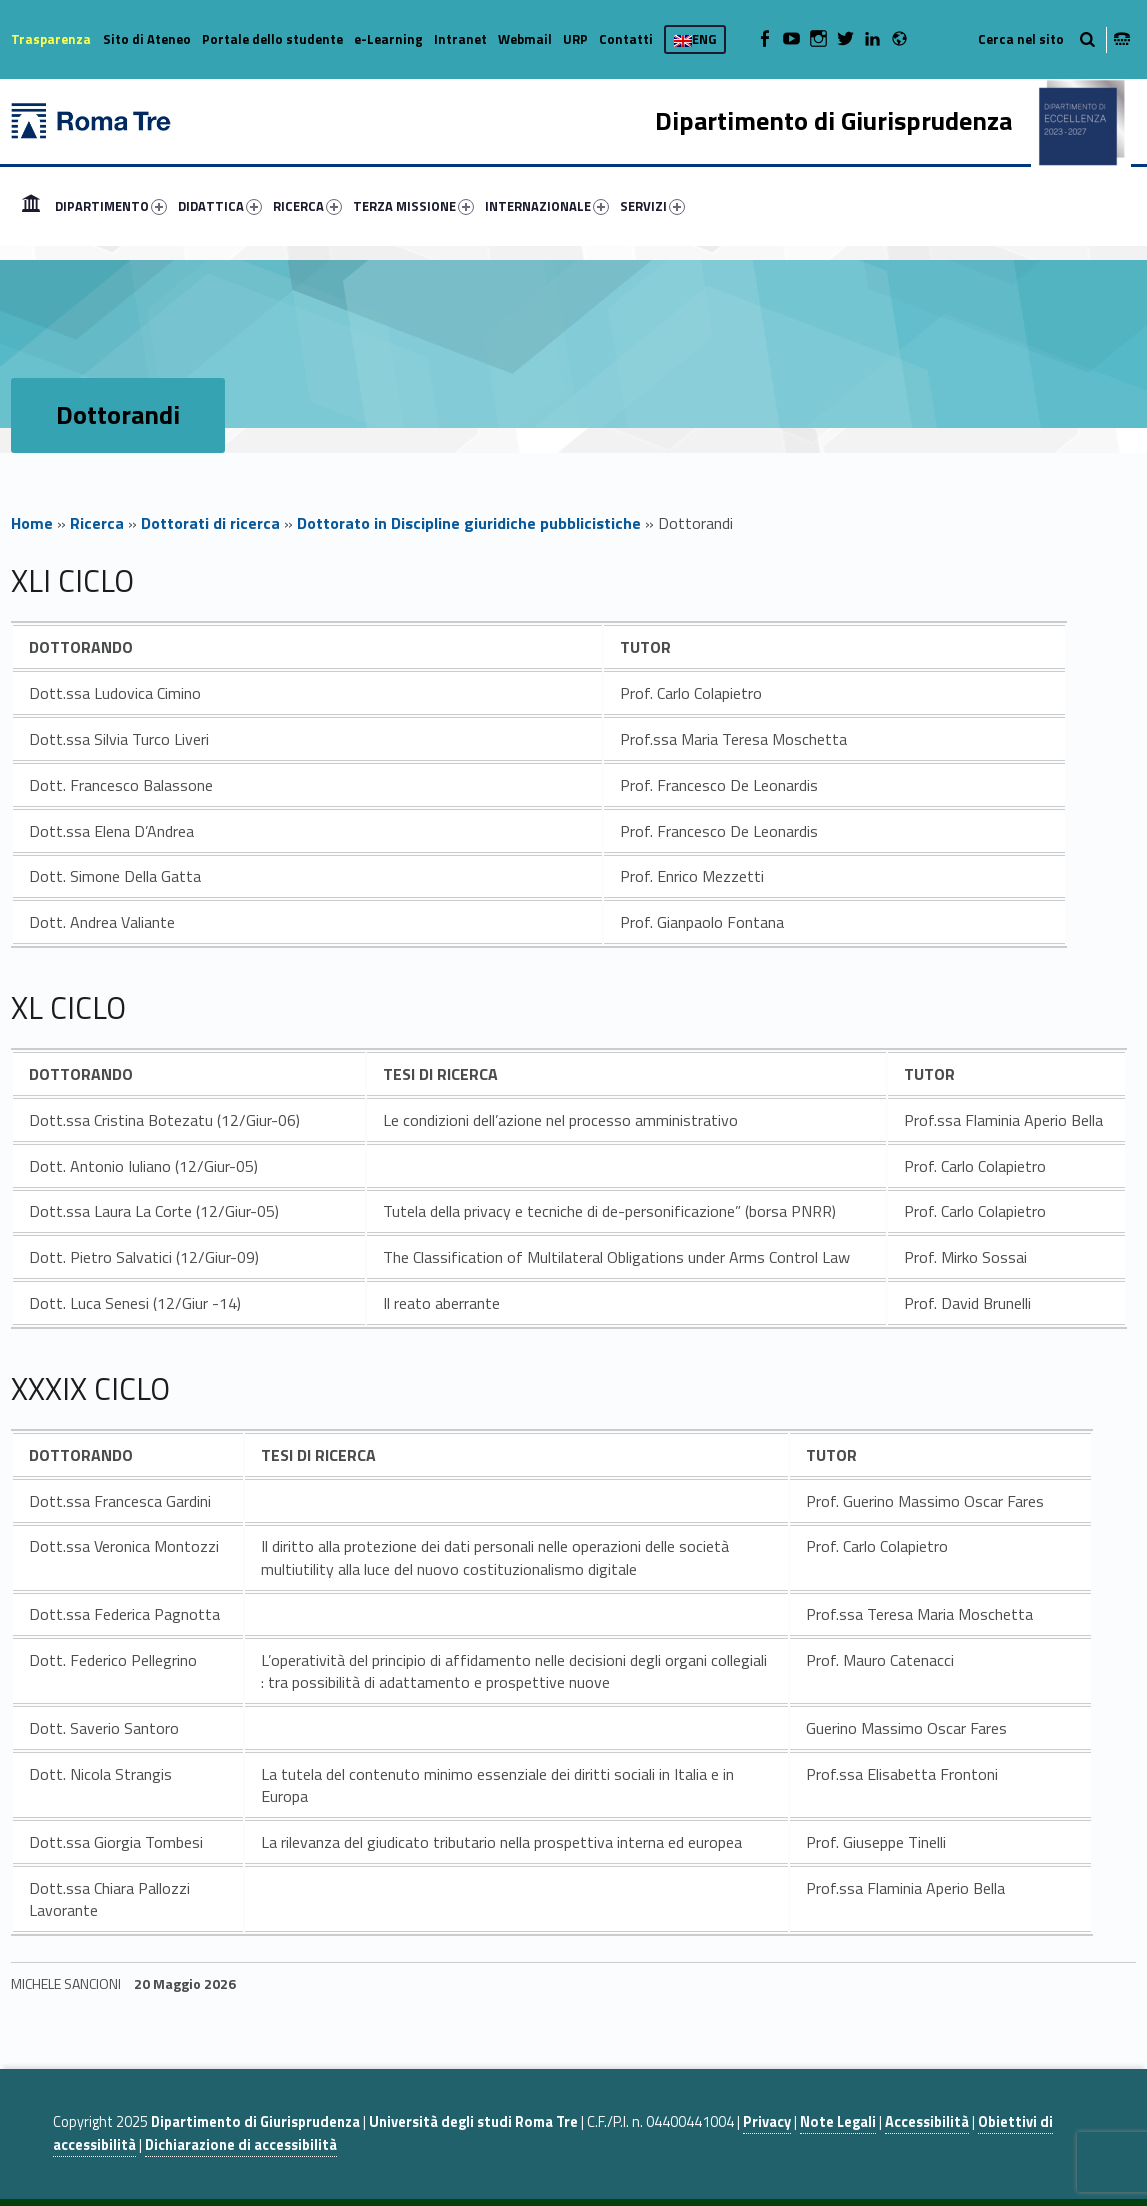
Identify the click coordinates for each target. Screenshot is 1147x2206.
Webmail (525, 39)
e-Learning (388, 39)
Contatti (626, 39)
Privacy (767, 2122)
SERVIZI (652, 206)
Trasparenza (51, 39)
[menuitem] (31, 206)
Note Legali (838, 2122)
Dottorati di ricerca (210, 523)
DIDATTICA (220, 206)
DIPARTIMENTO (111, 206)
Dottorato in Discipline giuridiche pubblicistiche (469, 523)
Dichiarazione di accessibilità (241, 2145)
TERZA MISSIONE (413, 206)
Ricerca (97, 523)
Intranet (460, 39)
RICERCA (307, 206)
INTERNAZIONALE (547, 206)
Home (31, 206)
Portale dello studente (272, 39)
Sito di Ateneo (147, 39)
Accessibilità (927, 2122)
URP (575, 39)
